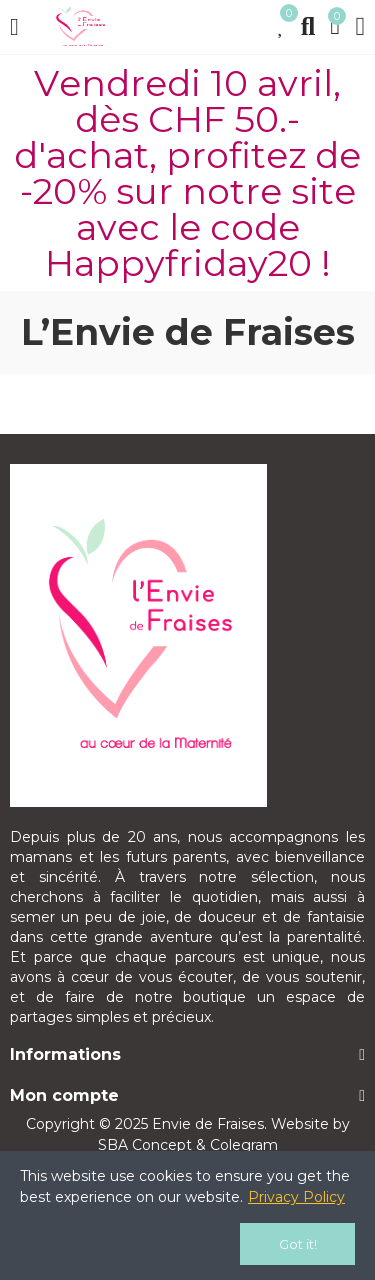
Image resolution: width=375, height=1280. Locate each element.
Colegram (244, 1145)
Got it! (298, 1244)
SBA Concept (145, 1145)
